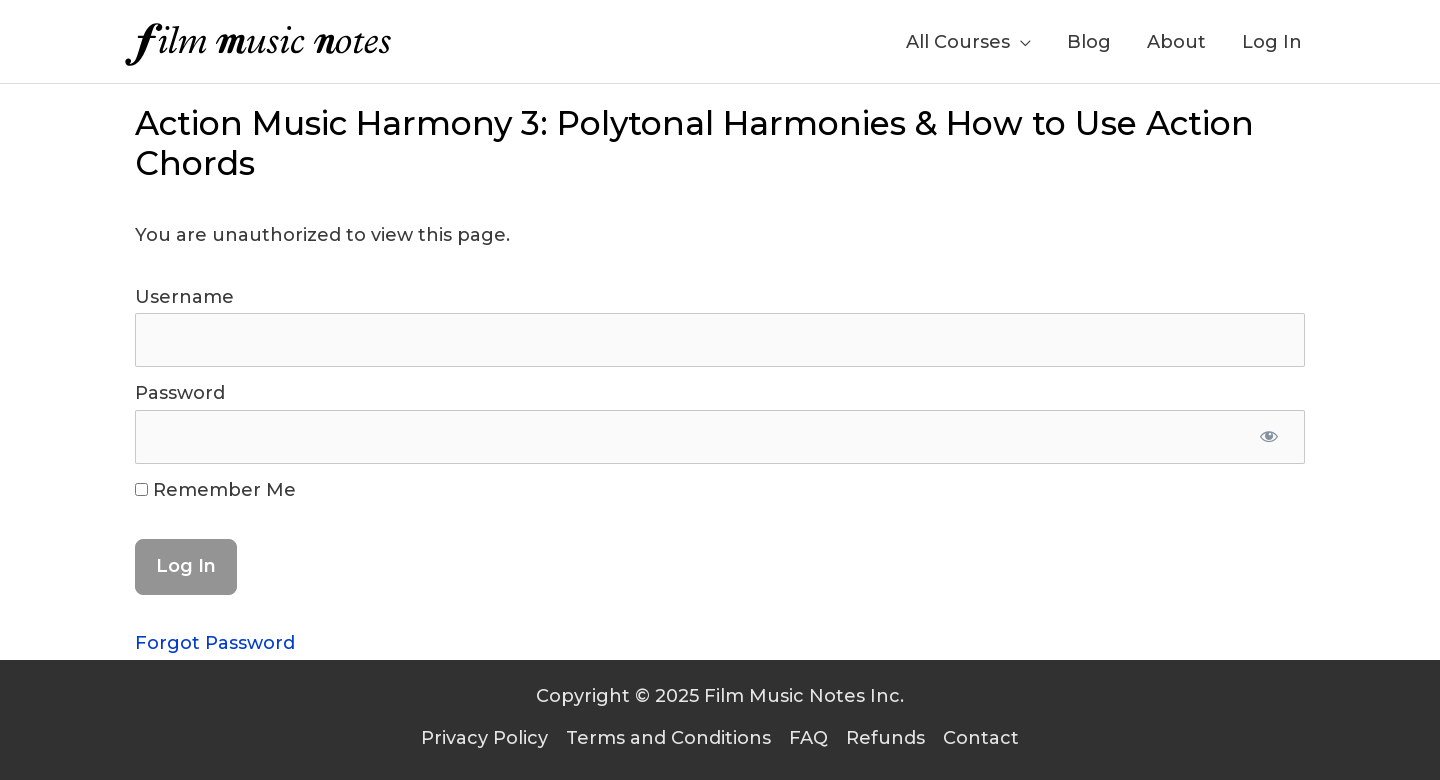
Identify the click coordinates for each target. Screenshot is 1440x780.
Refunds (885, 738)
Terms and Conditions (668, 738)
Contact (981, 738)
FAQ (808, 738)
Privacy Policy (484, 738)
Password (180, 393)
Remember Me (215, 490)
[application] (1020, 42)
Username (184, 297)
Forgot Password (215, 643)
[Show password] (1268, 437)
